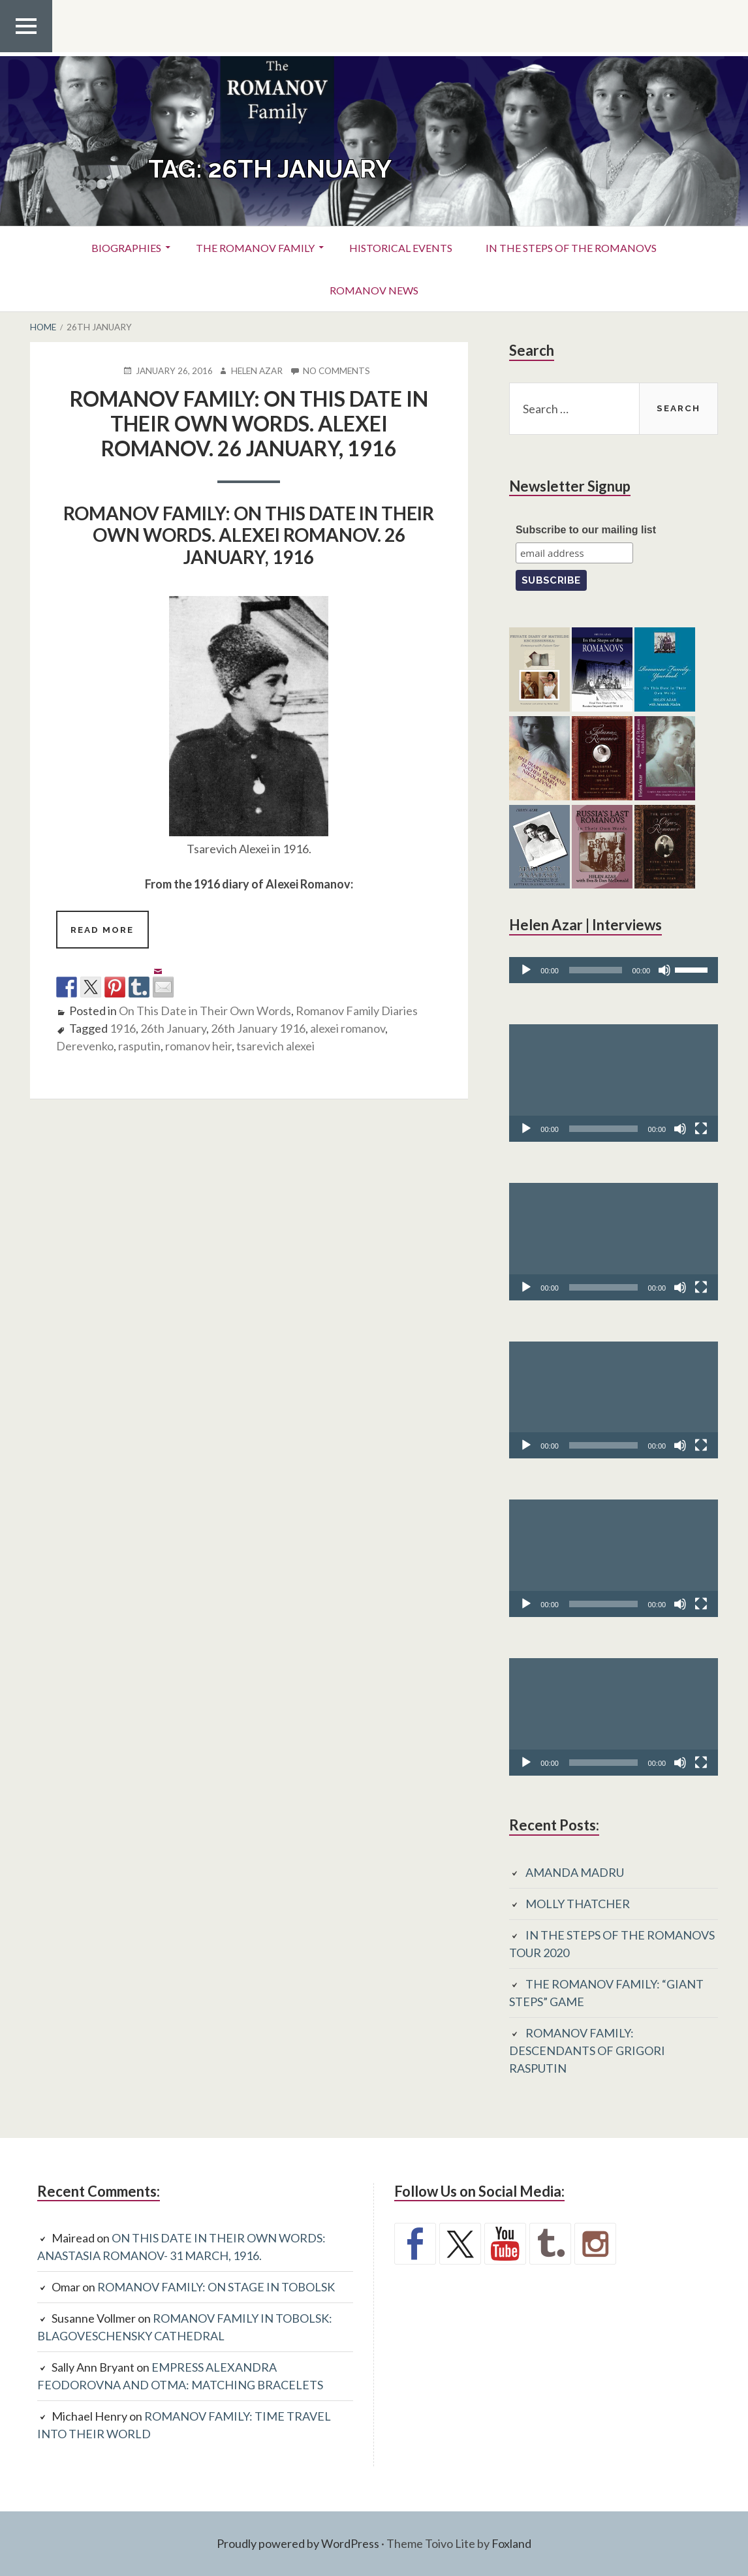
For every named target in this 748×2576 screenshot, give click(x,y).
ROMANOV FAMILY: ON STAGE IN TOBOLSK (216, 2287)
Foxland (511, 2543)
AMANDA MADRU (574, 1872)
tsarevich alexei (275, 1046)
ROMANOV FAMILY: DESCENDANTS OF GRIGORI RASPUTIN (587, 2050)
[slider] (595, 970)
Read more (109, 935)
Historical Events (400, 248)
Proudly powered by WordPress (298, 2543)
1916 (123, 1028)
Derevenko (85, 1046)
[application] (613, 970)
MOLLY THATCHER (577, 1903)
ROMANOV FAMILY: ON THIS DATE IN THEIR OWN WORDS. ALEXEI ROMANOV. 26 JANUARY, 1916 (249, 424)
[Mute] (664, 970)
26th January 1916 (258, 1028)
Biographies (126, 248)
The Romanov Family (255, 248)
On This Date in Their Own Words (205, 1010)
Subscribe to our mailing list (586, 529)
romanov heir (198, 1046)
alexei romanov (347, 1028)
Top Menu (26, 51)
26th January (173, 1028)
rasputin (139, 1046)
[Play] (526, 970)
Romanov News (374, 290)
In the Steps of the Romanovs (571, 248)
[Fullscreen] (701, 1128)
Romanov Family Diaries (357, 1010)
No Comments (336, 370)
